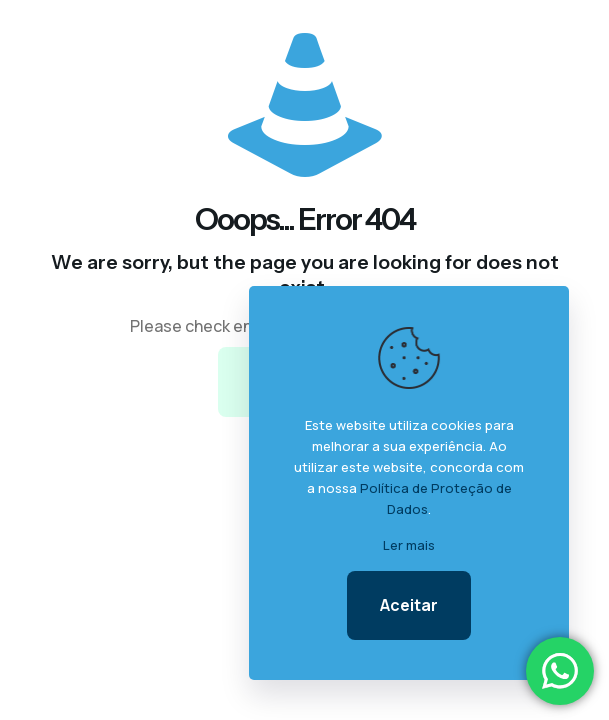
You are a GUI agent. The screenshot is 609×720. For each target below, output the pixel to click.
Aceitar (409, 605)
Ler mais (409, 545)
